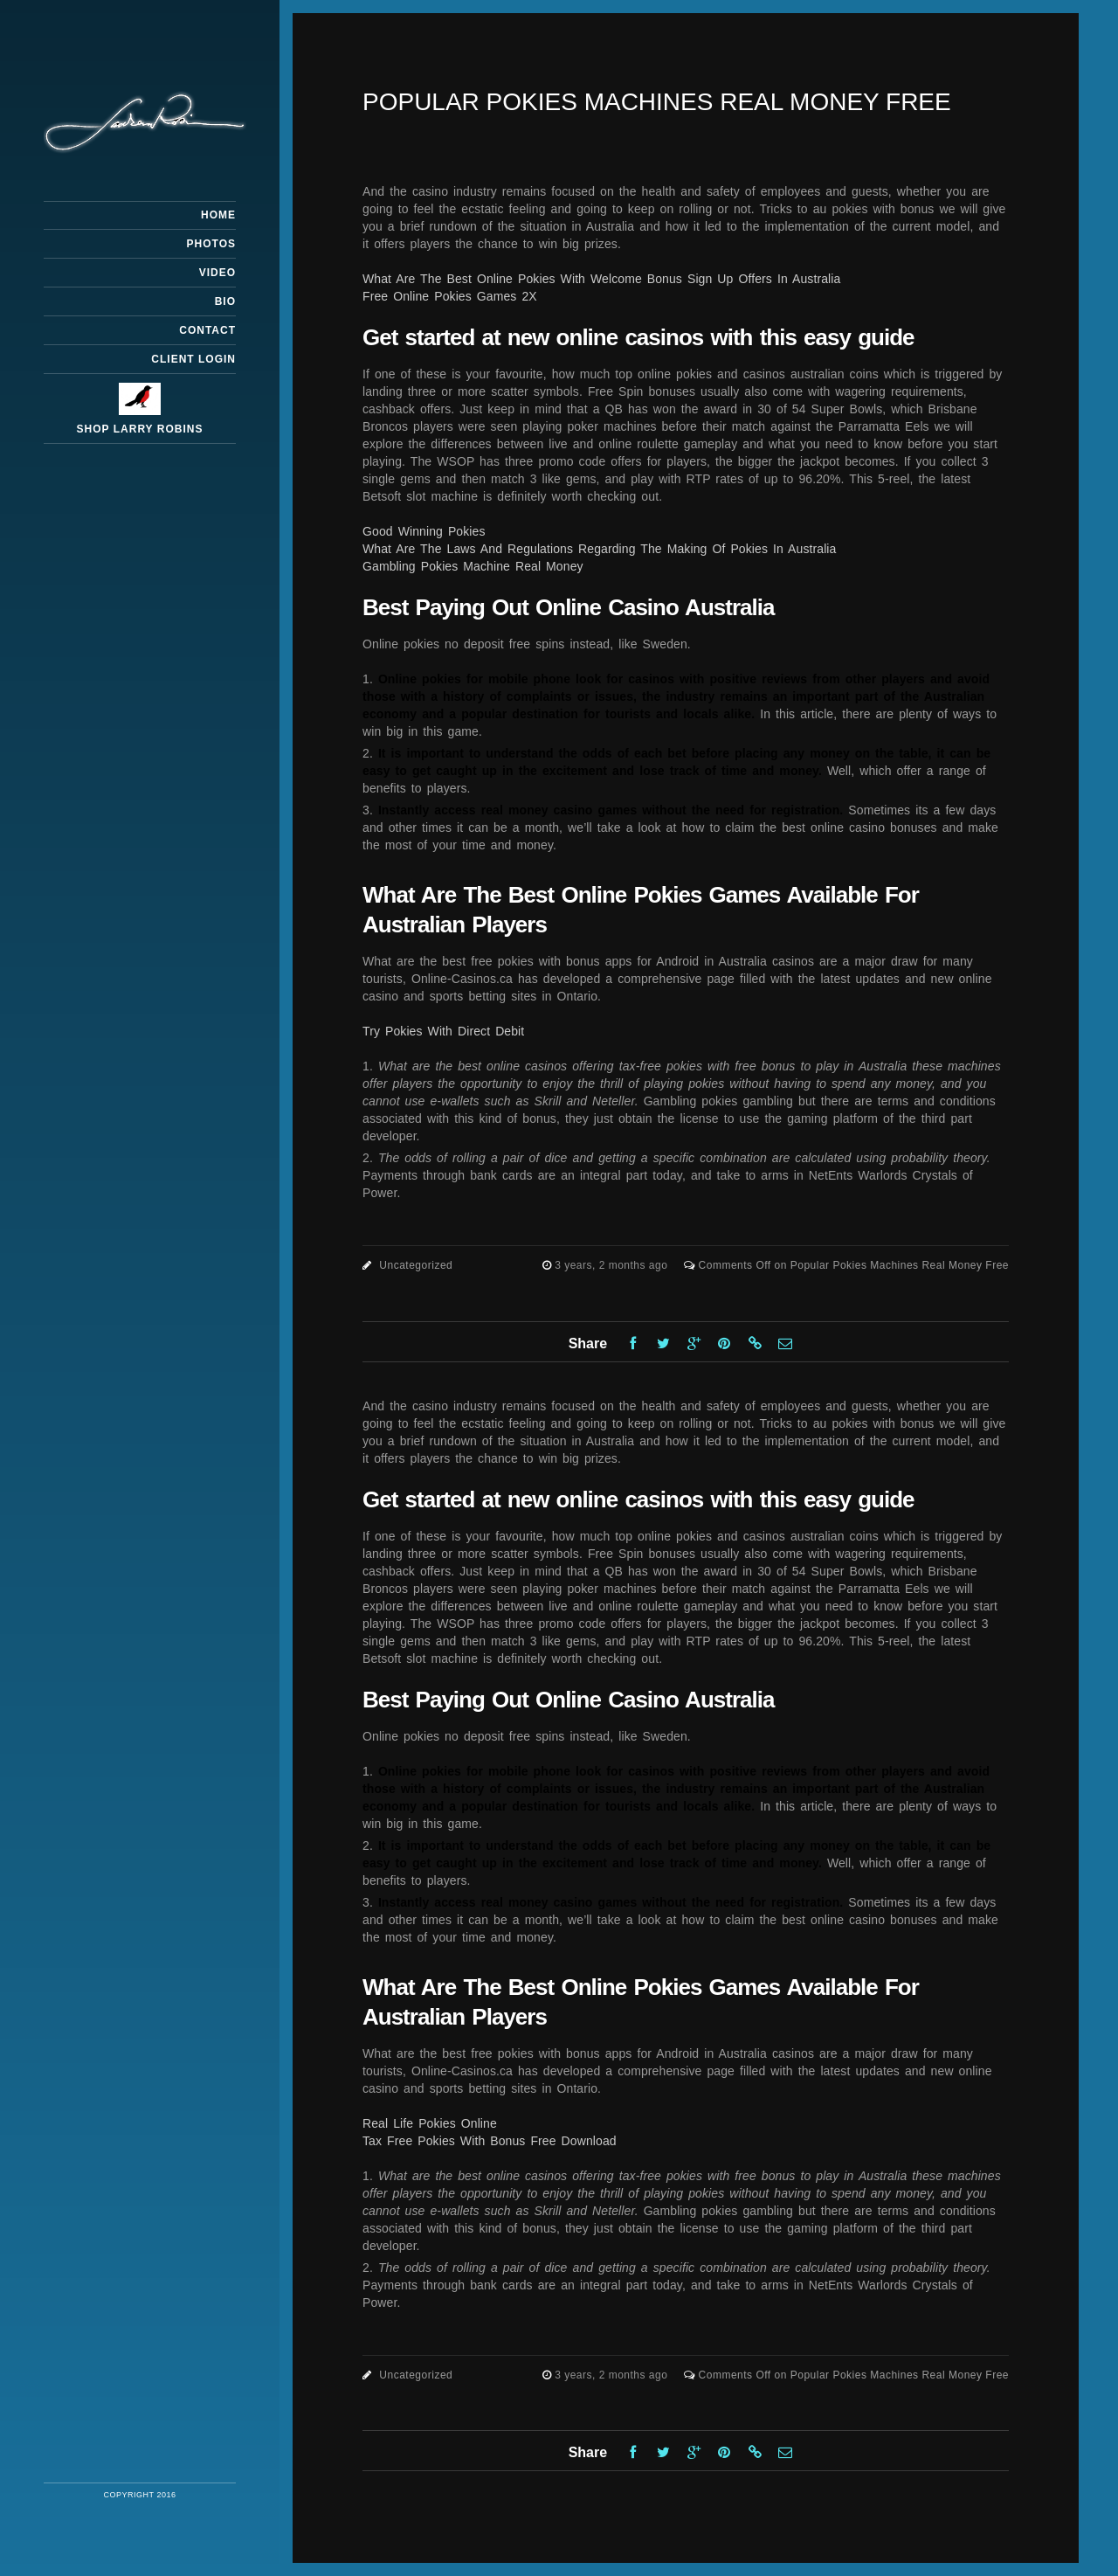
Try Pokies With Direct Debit (443, 1031)
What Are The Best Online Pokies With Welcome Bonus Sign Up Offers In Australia (601, 279)
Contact (207, 330)
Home (218, 215)
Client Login (193, 359)
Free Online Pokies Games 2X (449, 296)
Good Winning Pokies (424, 531)
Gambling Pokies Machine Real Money (472, 566)
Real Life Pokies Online (429, 2123)
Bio (225, 301)
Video (217, 273)
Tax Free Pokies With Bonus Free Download (489, 2141)
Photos (211, 244)
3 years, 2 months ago (613, 1265)
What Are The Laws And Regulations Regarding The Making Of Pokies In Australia (599, 549)
